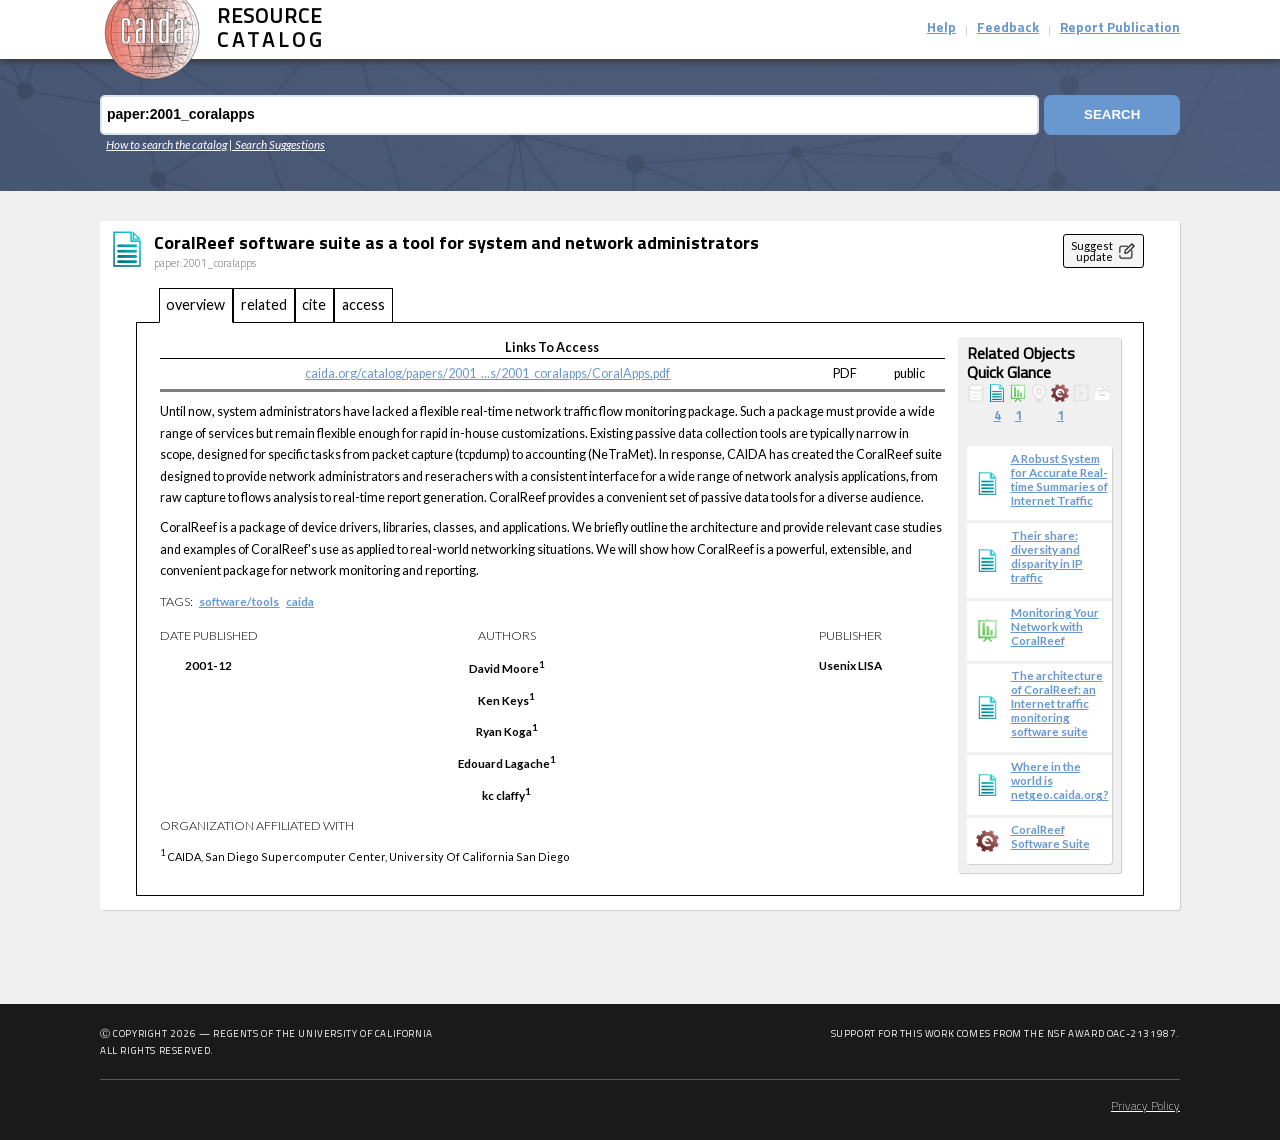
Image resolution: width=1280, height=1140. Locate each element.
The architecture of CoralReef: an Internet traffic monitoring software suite (1057, 703)
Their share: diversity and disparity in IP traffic (1047, 556)
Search (1112, 114)
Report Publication (1120, 28)
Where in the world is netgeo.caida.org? (1060, 780)
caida (300, 601)
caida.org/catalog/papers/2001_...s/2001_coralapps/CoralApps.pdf (487, 373)
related (264, 304)
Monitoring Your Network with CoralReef (1055, 626)
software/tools (239, 601)
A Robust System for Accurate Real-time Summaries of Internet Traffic (1059, 479)
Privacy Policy (1145, 1107)
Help (941, 28)
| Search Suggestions (277, 144)
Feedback (1008, 28)
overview (195, 304)
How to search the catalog (166, 144)
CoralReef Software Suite (1050, 836)
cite (314, 304)
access (363, 304)
